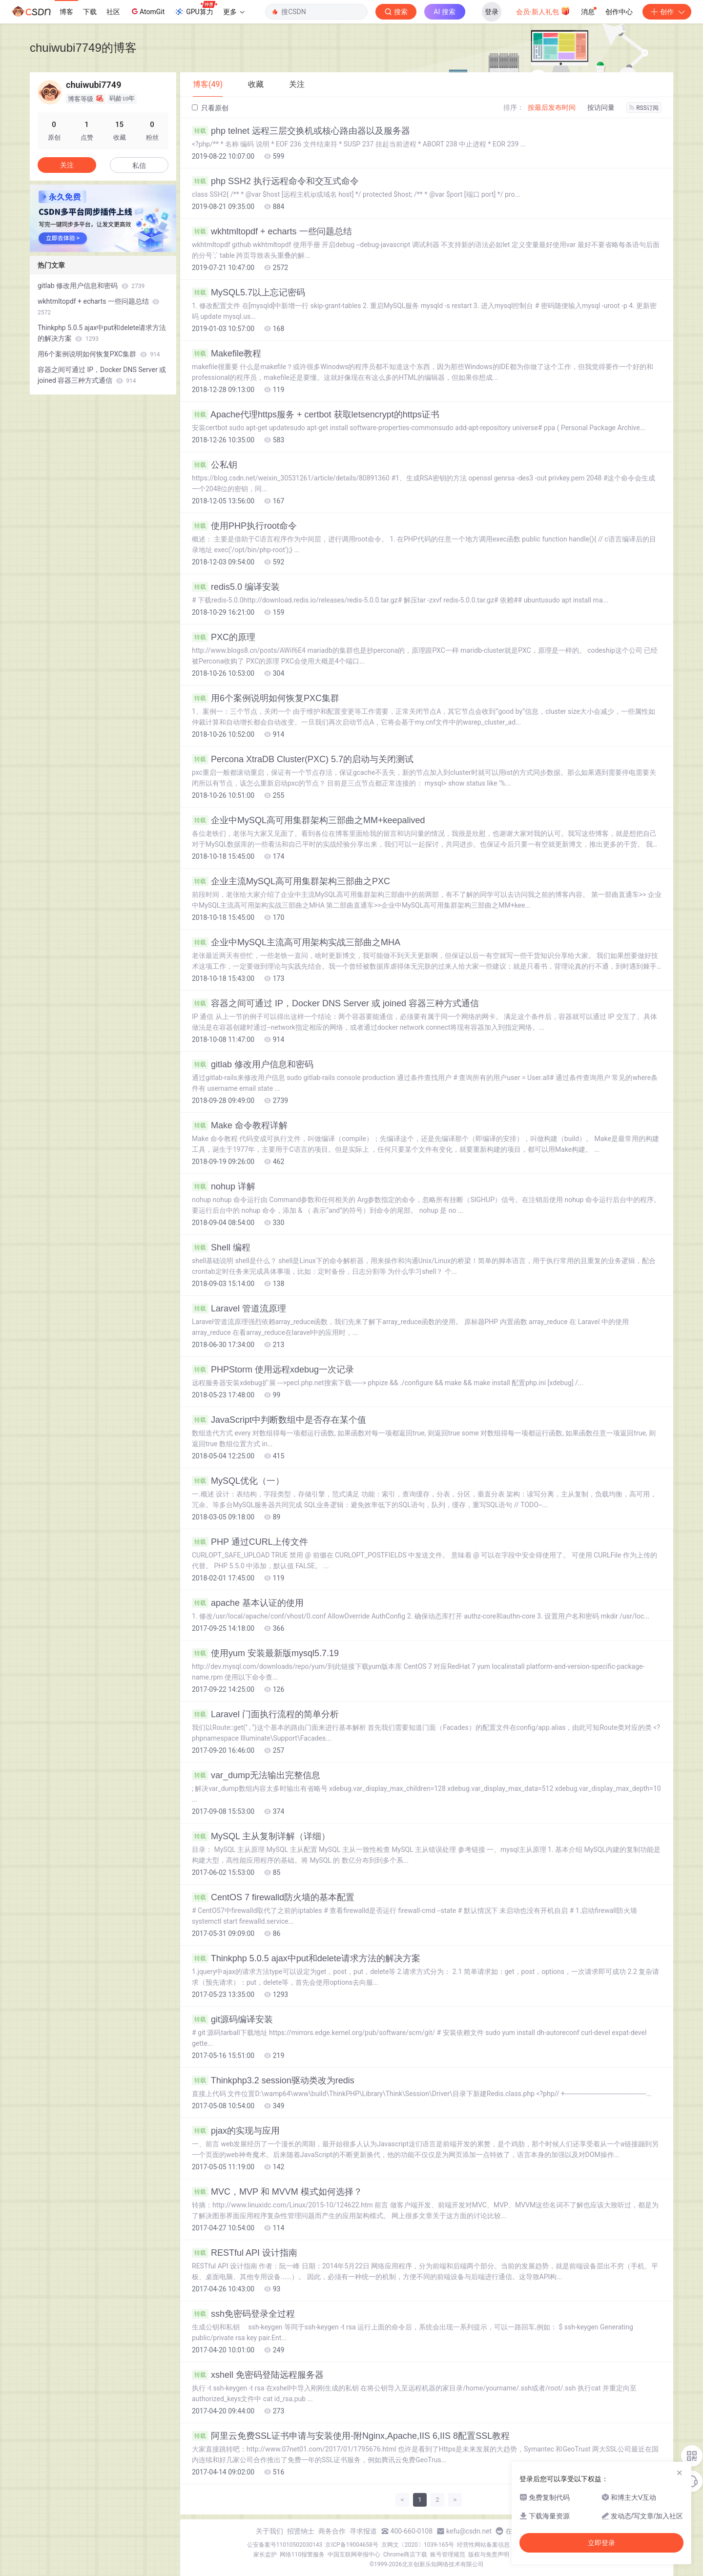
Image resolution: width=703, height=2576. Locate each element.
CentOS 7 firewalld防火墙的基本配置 (273, 1897)
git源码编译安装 (232, 2019)
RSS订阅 (644, 107)
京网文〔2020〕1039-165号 (418, 2544)
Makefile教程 (226, 353)
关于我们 (269, 2531)
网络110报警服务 (302, 2554)
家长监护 (265, 2554)
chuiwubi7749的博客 (83, 47)
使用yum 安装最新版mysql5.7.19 (265, 1653)
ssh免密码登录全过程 (243, 2314)
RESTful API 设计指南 (244, 2253)
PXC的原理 (223, 637)
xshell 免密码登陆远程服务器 (258, 2375)
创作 (667, 12)
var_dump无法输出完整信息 (256, 1775)
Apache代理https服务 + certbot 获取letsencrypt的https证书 (315, 414)
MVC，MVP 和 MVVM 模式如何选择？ (277, 2192)
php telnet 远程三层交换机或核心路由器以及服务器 (301, 131)
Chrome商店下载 (405, 2554)
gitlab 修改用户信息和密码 (252, 1064)
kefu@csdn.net (469, 2531)
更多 (234, 12)
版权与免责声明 (488, 2554)
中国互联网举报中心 (354, 2554)
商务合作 (332, 2531)
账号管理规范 (447, 2554)
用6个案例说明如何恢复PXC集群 (265, 698)
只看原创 (210, 108)
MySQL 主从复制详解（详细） (261, 1836)
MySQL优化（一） (238, 1481)
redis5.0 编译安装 (236, 587)
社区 (113, 12)
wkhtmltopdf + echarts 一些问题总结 (272, 231)
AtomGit (147, 11)
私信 (139, 165)
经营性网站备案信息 (483, 2544)
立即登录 (601, 2543)
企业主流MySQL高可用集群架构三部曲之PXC (291, 881)
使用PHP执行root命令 (244, 526)
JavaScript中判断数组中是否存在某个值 (279, 1420)
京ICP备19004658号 (351, 2544)
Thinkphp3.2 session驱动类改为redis (273, 2080)
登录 (491, 12)
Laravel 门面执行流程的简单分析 (265, 1714)
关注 (67, 165)
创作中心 (619, 12)
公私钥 (214, 465)
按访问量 (601, 107)
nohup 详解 (223, 1186)
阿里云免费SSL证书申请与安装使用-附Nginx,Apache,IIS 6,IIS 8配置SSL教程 (351, 2436)
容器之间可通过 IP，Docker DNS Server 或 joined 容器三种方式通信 (335, 1003)
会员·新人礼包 (543, 11)
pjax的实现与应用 (236, 2131)
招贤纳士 (300, 2531)
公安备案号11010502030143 (284, 2544)
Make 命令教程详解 (240, 1125)
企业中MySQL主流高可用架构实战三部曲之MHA (296, 942)
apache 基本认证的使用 (248, 1603)
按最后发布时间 (552, 107)
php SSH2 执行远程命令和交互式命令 (275, 181)
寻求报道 (363, 2531)
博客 (66, 12)
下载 (90, 12)
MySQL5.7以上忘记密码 (248, 292)
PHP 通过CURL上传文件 (250, 1542)
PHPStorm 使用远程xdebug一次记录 (273, 1369)
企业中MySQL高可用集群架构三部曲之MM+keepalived (308, 820)
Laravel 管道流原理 (239, 1308)
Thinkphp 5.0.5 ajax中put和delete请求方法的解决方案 (306, 1958)
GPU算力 (195, 9)
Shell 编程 (221, 1247)
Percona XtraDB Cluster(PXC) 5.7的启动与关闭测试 (303, 759)
